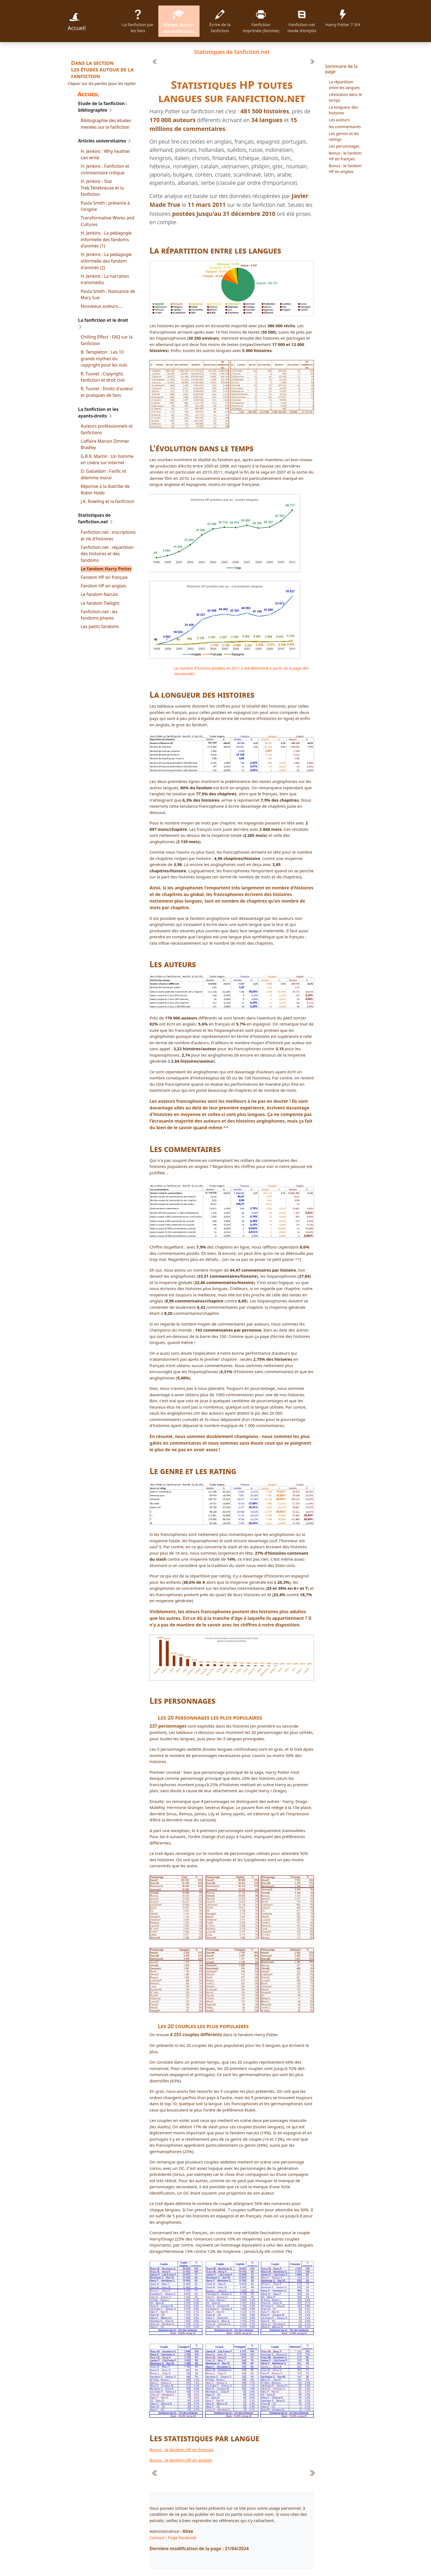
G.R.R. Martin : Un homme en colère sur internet (107, 459)
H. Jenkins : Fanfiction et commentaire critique (105, 169)
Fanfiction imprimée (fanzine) (261, 21)
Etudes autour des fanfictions (179, 21)
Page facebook (182, 2537)
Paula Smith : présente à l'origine (105, 206)
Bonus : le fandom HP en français (182, 2449)
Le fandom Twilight (100, 603)
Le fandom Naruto (99, 594)
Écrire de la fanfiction (220, 21)
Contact (157, 2537)
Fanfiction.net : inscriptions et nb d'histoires (108, 535)
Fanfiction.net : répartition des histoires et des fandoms (107, 553)
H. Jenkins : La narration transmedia (105, 279)
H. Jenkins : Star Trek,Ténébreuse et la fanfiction (102, 187)
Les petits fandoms (100, 626)
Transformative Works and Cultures (107, 221)
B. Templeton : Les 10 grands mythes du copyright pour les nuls (104, 358)
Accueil (77, 21)
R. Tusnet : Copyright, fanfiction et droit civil (103, 377)
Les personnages (344, 146)
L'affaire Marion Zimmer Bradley (105, 444)
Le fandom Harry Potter (106, 569)
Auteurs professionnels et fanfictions (107, 429)
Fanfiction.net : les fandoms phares (99, 615)
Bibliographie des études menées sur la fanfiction (106, 123)
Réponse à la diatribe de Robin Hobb (105, 489)
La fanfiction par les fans (138, 21)
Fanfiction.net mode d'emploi (302, 21)
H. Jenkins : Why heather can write (105, 154)
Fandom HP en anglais (103, 586)
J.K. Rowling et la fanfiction (107, 501)
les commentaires (345, 126)
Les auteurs (339, 119)
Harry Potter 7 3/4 (342, 17)
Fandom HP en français (104, 577)
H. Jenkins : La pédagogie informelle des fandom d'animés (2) (106, 260)
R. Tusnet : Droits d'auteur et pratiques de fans (107, 392)
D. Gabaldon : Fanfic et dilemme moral (103, 474)
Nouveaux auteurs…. (102, 306)
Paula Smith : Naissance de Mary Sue (108, 294)
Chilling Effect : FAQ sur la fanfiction (106, 340)
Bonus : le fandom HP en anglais (181, 2460)
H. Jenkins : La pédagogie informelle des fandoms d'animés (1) (106, 239)
